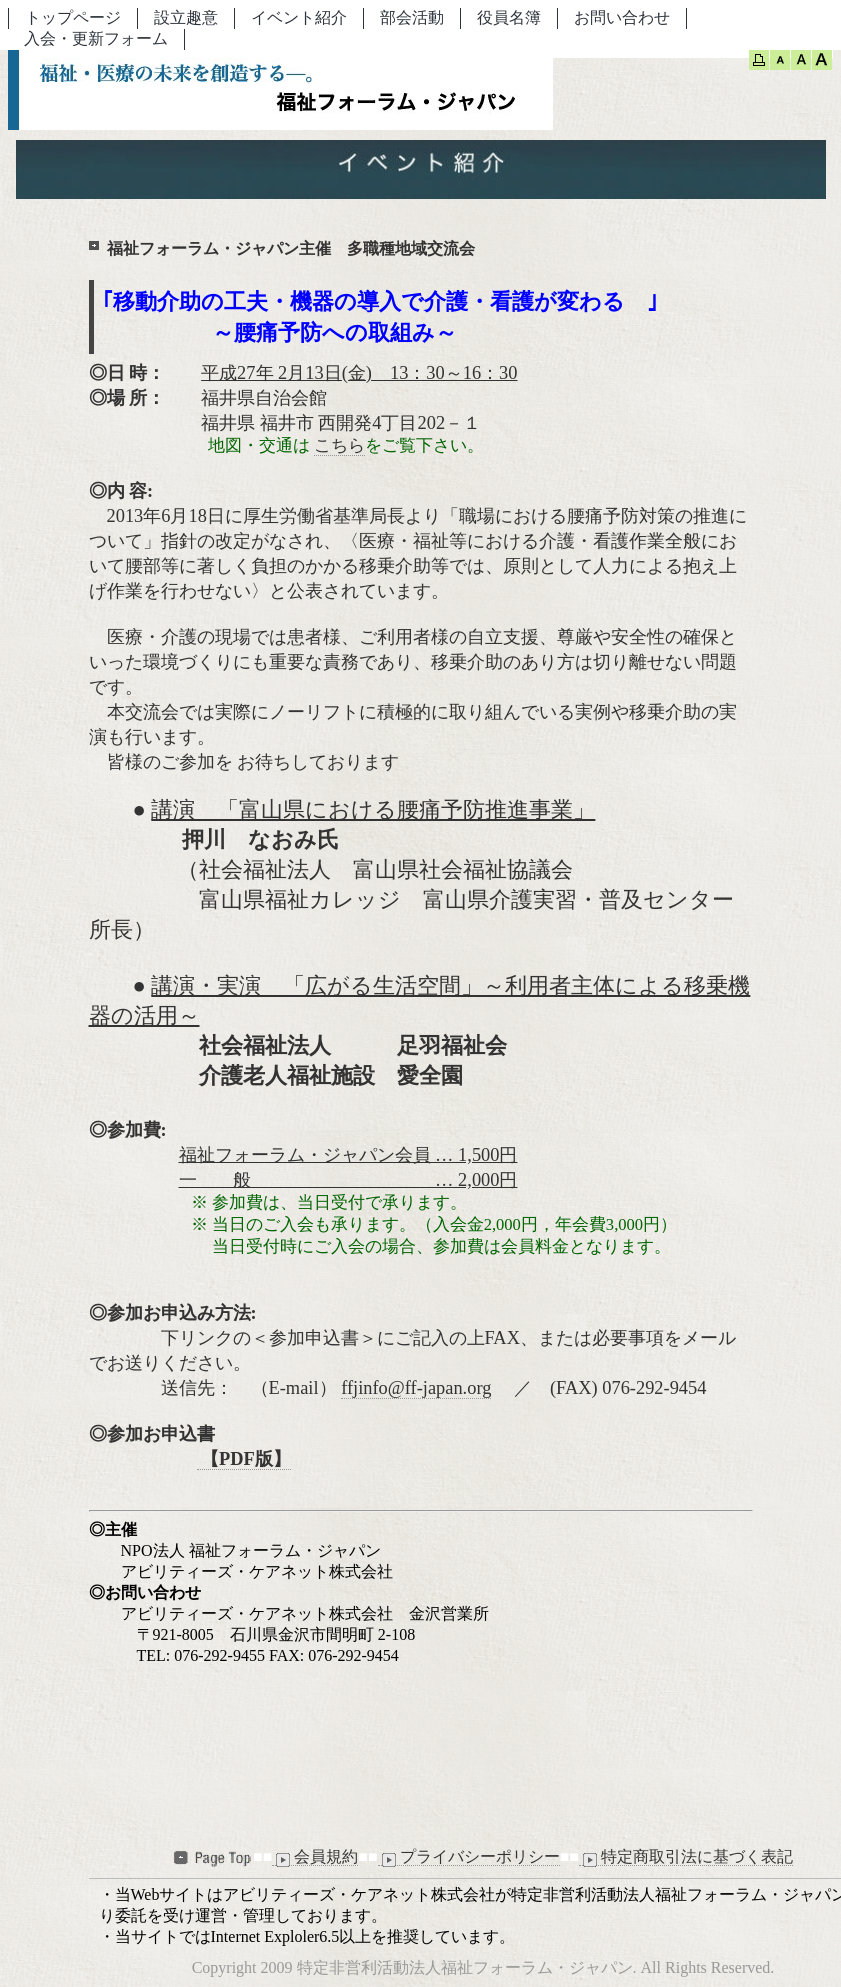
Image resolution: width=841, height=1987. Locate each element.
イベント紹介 (299, 17)
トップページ (73, 17)
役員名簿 (509, 17)
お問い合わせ (622, 17)
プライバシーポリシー (469, 1857)
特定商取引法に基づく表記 (686, 1857)
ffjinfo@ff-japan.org (416, 1388)
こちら (339, 445)
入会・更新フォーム (96, 38)
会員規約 (315, 1857)
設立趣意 (186, 17)
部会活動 (412, 17)
